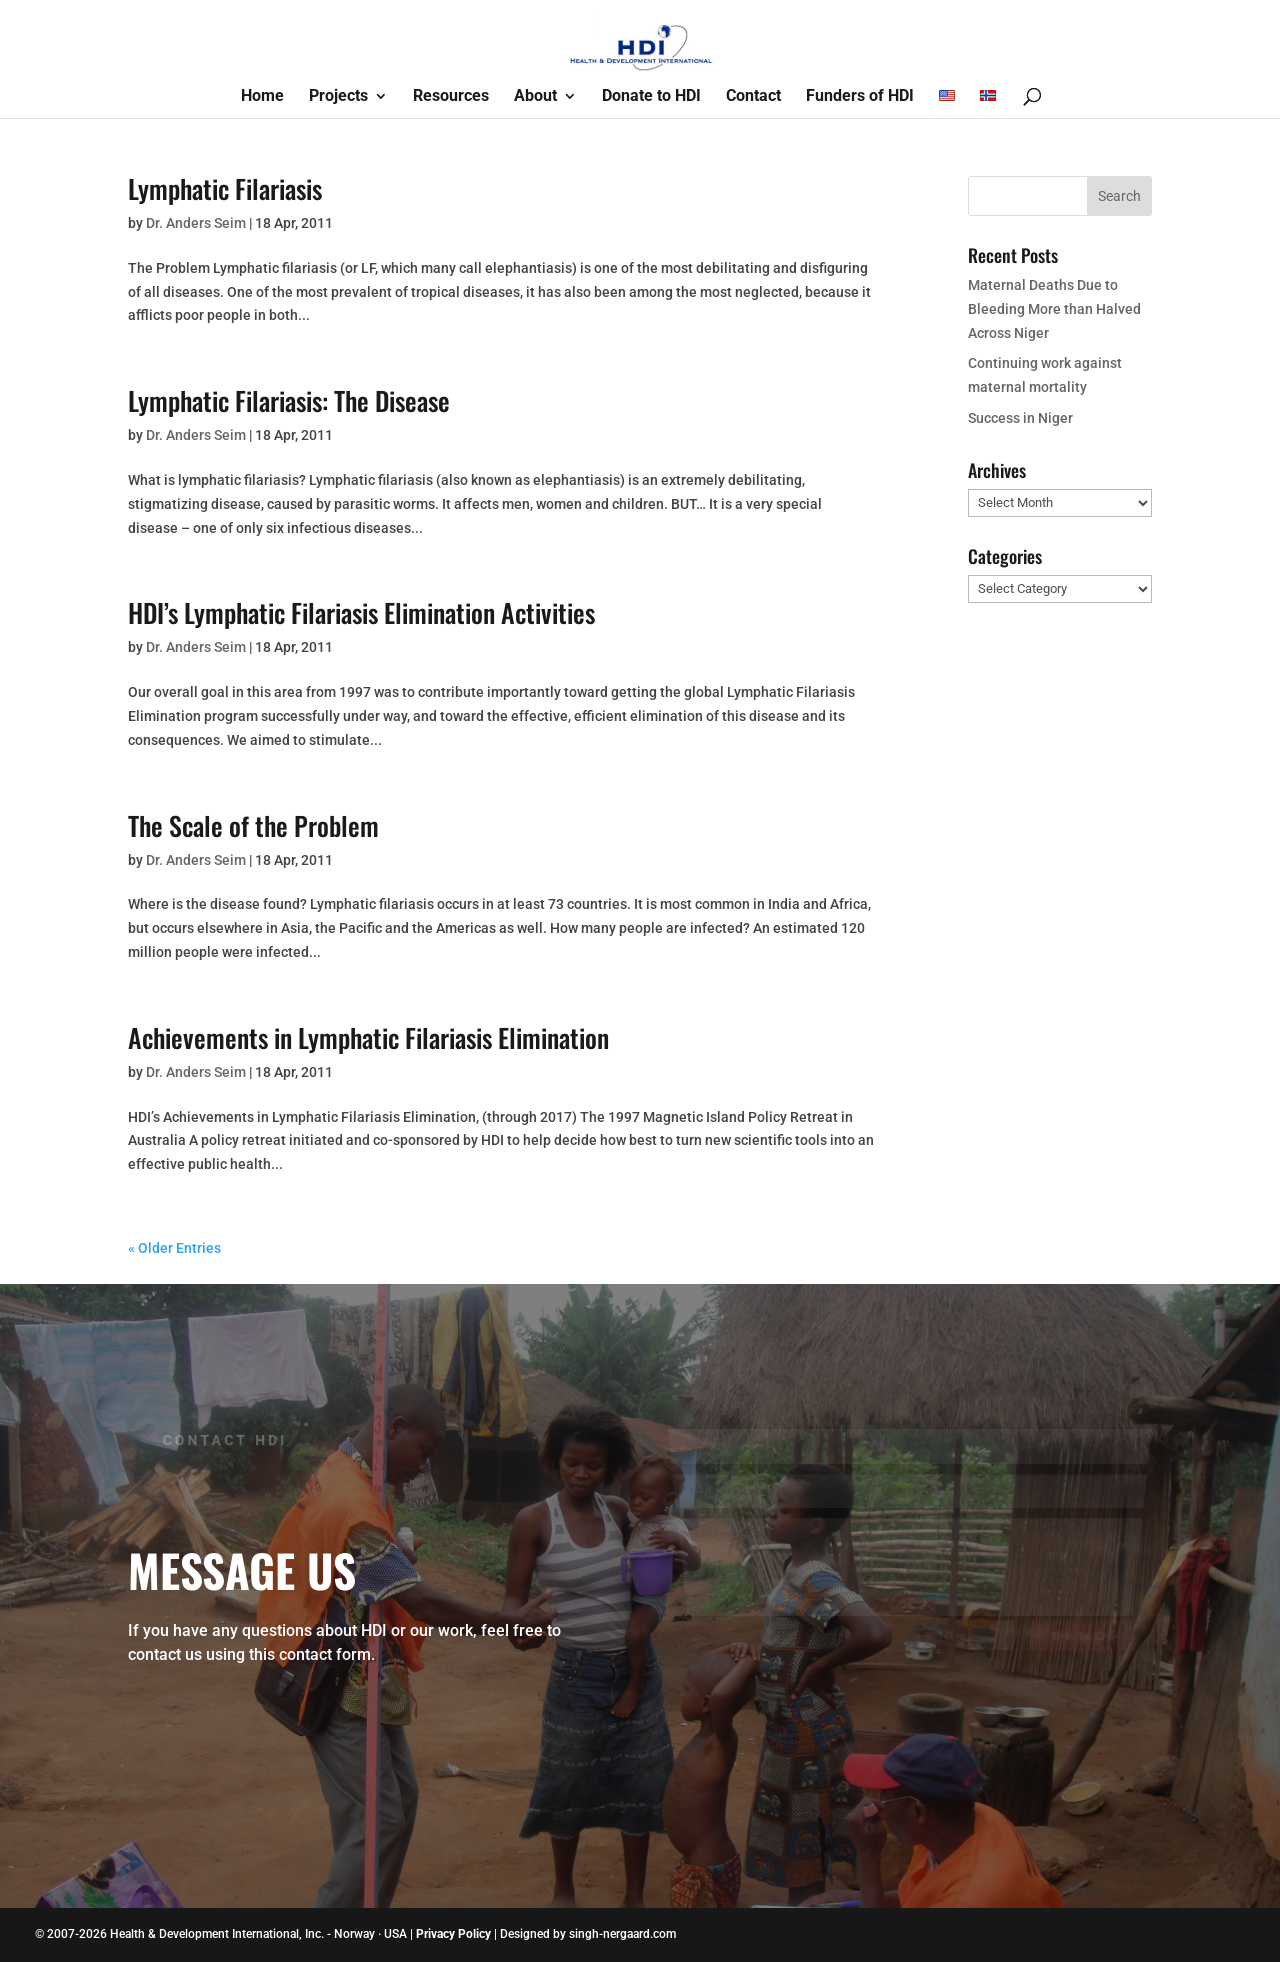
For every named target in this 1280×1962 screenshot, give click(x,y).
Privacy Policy (453, 1934)
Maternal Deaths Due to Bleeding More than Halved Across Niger (1054, 309)
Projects (338, 97)
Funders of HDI (860, 97)
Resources (451, 97)
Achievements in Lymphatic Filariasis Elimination (368, 1037)
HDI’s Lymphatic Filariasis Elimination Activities (361, 612)
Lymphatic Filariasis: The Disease (289, 400)
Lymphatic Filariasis (225, 188)
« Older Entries (174, 1248)
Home (262, 97)
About (535, 97)
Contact (753, 97)
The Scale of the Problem (253, 825)
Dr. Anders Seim (196, 223)
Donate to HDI (651, 97)
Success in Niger (1020, 418)
